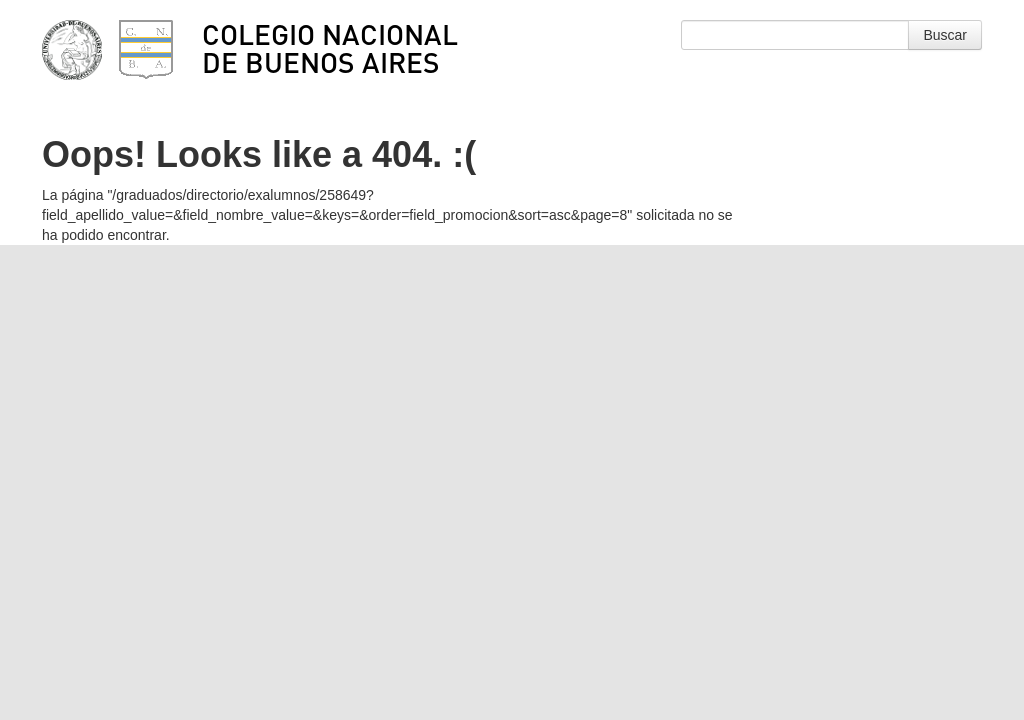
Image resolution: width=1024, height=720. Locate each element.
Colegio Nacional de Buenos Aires (330, 48)
